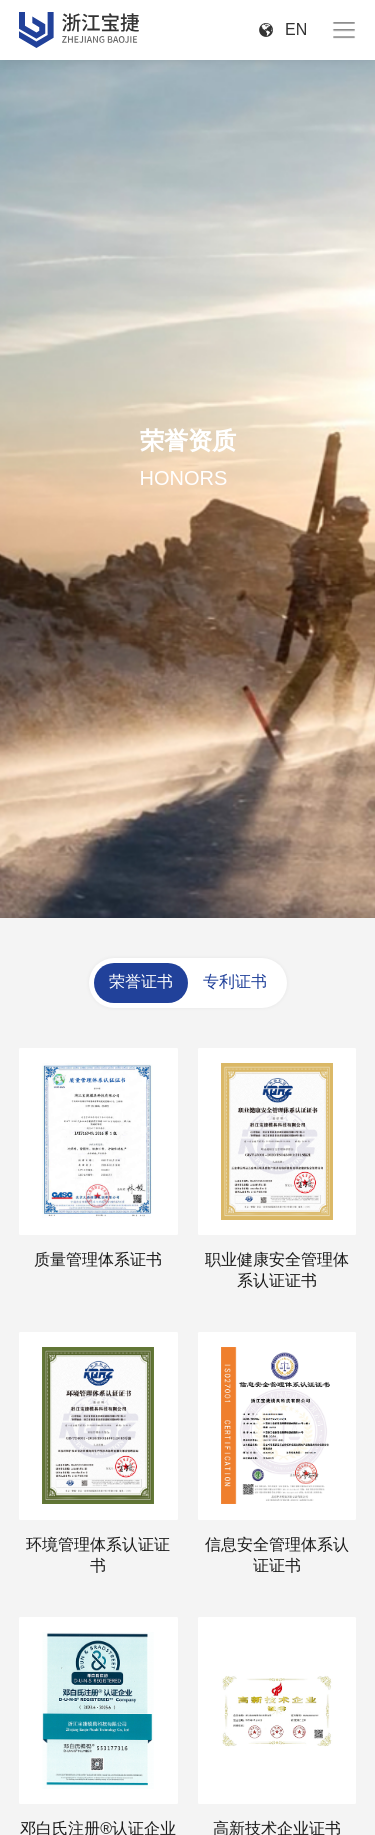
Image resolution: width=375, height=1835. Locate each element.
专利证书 (235, 981)
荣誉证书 (141, 981)
